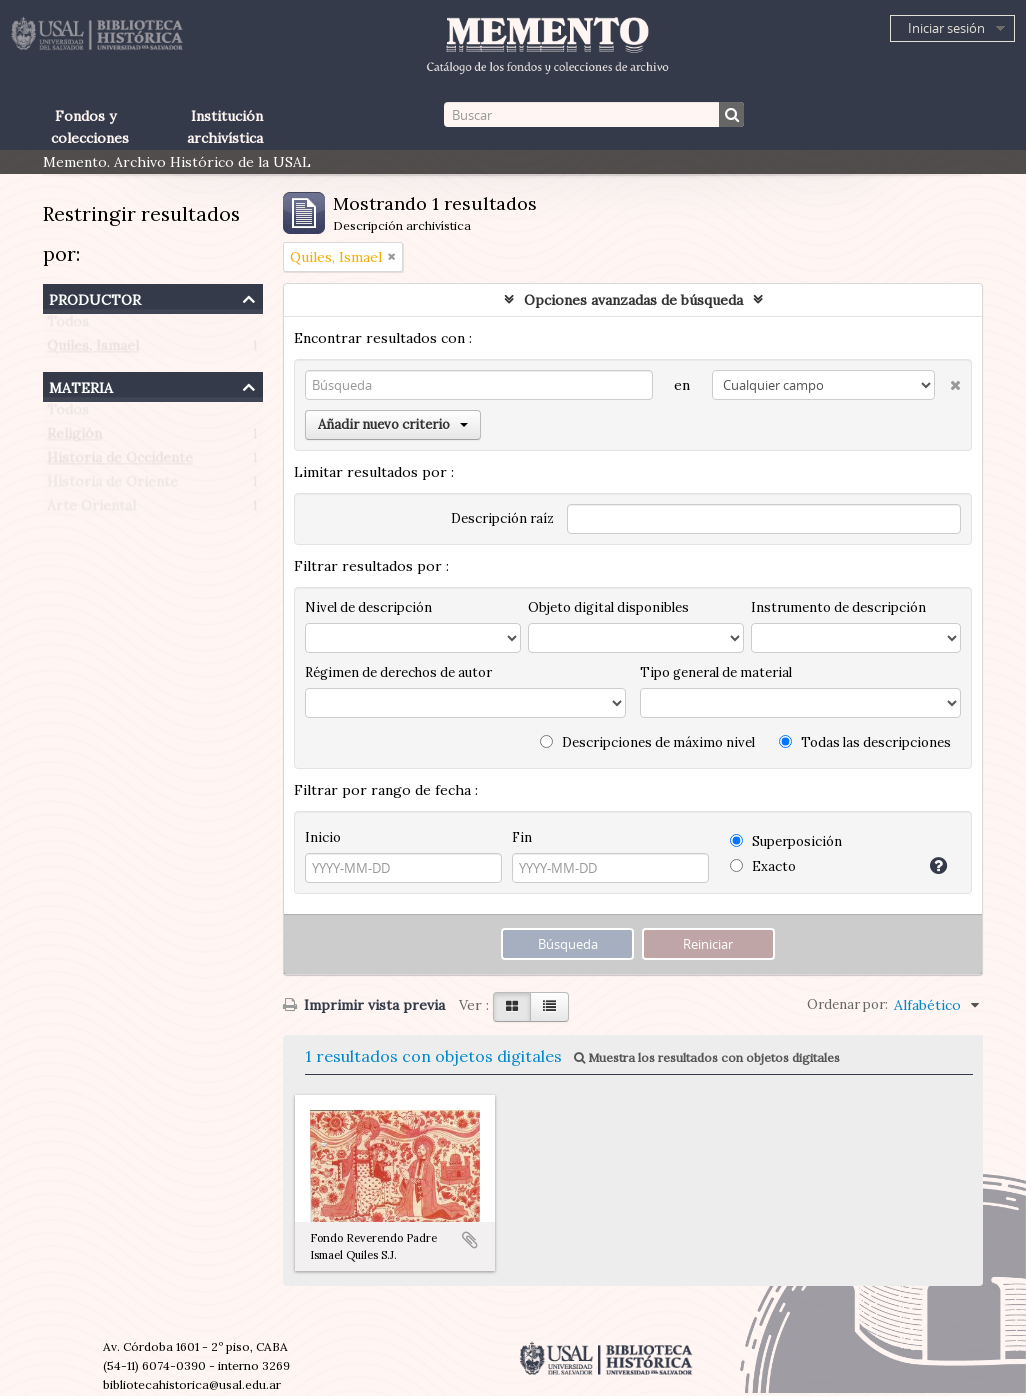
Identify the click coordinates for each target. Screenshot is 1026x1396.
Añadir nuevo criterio (393, 424)
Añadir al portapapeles (470, 1240)
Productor (95, 297)
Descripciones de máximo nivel (647, 742)
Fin (522, 837)
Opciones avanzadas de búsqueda (633, 300)
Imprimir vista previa (364, 1005)
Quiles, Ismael (93, 350)
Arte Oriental (91, 510)
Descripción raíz (502, 518)
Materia (81, 385)
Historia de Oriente (112, 486)
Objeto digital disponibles (608, 607)
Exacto (763, 866)
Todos (68, 326)
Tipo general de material (716, 672)
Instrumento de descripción (838, 607)
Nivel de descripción (368, 607)
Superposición (786, 841)
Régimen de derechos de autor (398, 672)
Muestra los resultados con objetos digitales (707, 1057)
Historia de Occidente (120, 462)
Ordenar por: (847, 1004)
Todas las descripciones (865, 742)
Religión (74, 438)
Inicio (323, 837)
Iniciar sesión (946, 28)
